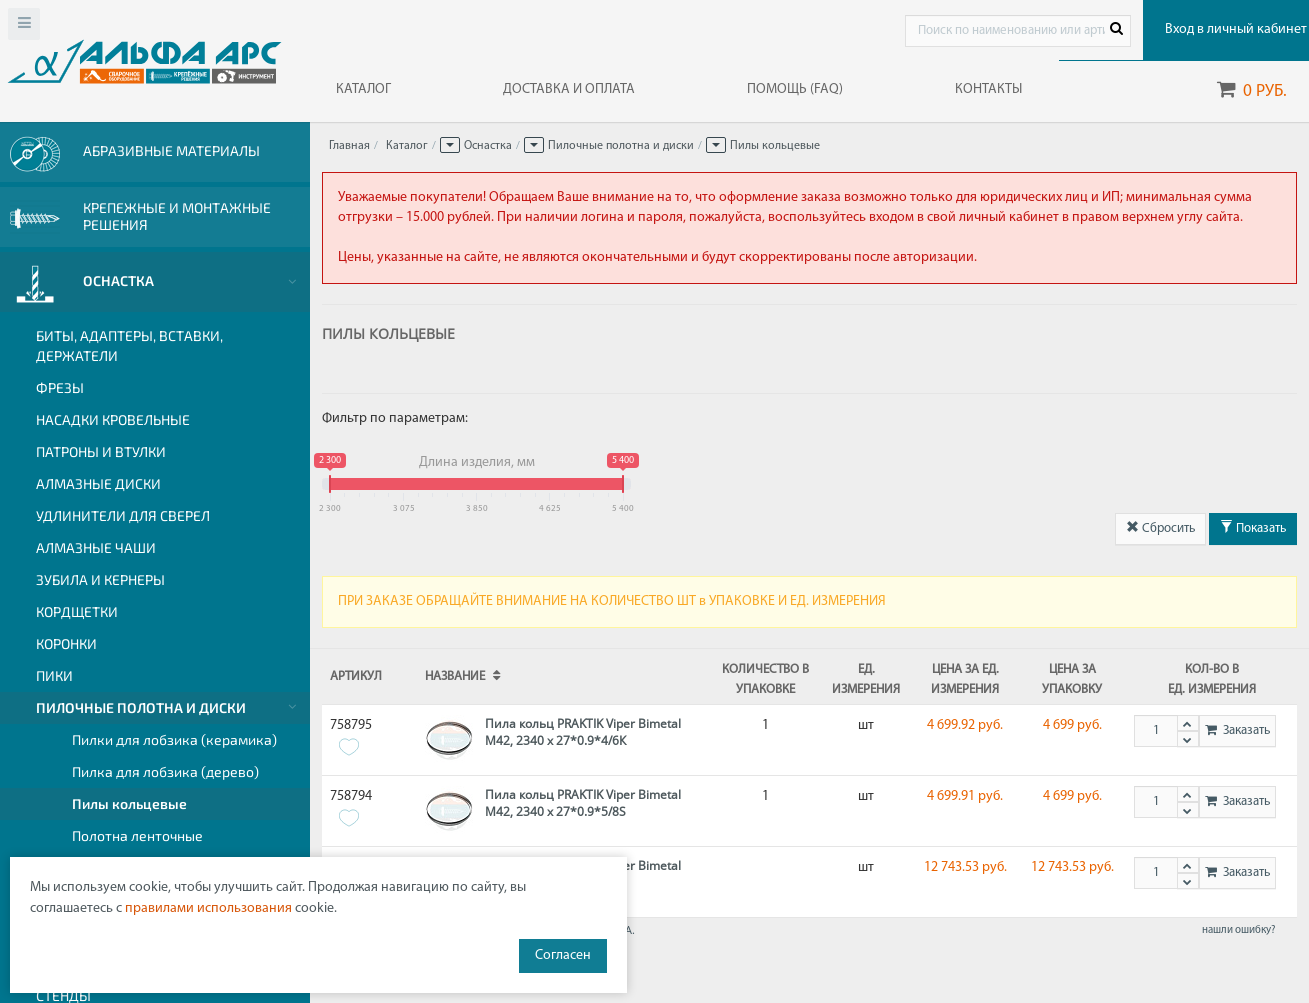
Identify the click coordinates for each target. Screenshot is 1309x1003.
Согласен (563, 955)
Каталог (407, 146)
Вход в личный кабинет (1231, 29)
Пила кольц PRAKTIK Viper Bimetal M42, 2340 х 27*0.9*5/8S (583, 803)
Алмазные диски (98, 483)
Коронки (66, 643)
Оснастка (488, 146)
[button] (450, 145)
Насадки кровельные (113, 419)
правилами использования (208, 908)
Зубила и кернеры (100, 579)
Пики (54, 675)
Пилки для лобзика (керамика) (174, 739)
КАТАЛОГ (363, 89)
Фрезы (60, 387)
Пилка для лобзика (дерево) (165, 771)
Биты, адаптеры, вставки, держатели (129, 345)
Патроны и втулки (101, 451)
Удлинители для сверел (123, 515)
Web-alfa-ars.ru (144, 61)
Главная (349, 146)
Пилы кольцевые (129, 803)
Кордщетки (77, 611)
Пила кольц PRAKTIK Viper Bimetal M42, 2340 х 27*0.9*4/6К (583, 732)
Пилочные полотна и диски (141, 707)
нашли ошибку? (1238, 930)
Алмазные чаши (96, 547)
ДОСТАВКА (569, 89)
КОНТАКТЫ (988, 89)
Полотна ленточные (137, 835)
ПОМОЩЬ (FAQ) (795, 89)
